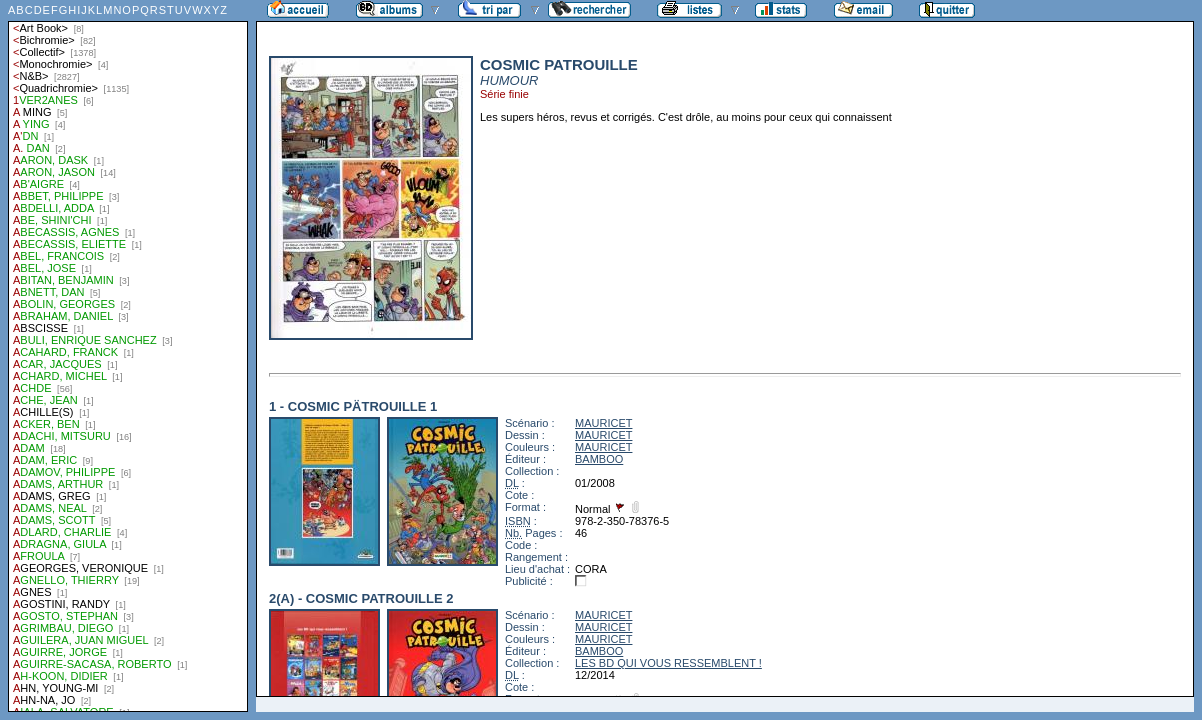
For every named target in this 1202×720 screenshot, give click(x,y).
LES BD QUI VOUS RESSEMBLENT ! (668, 663)
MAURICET (603, 423)
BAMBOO (599, 459)
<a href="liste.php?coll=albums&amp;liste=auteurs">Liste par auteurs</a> (128, 356)
